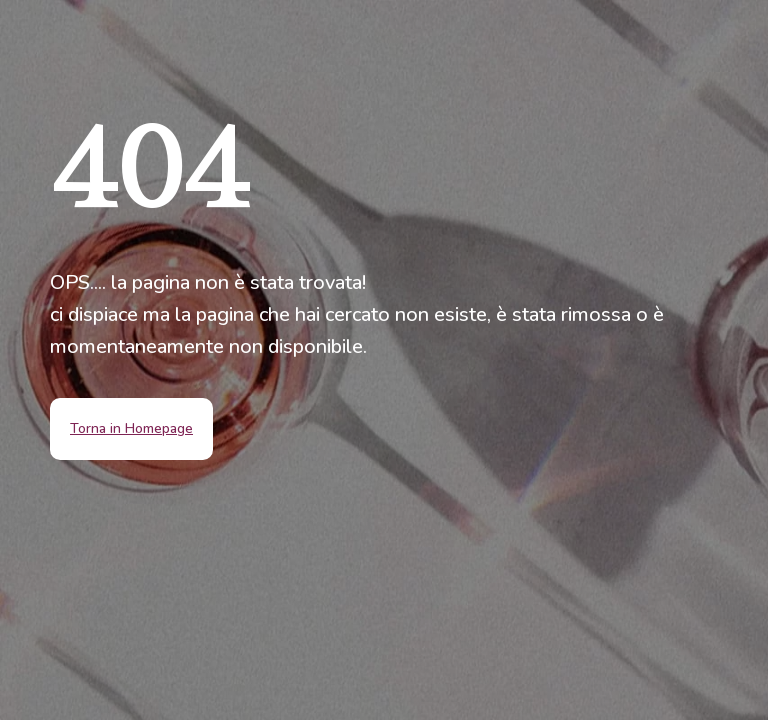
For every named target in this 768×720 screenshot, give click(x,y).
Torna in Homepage (131, 428)
